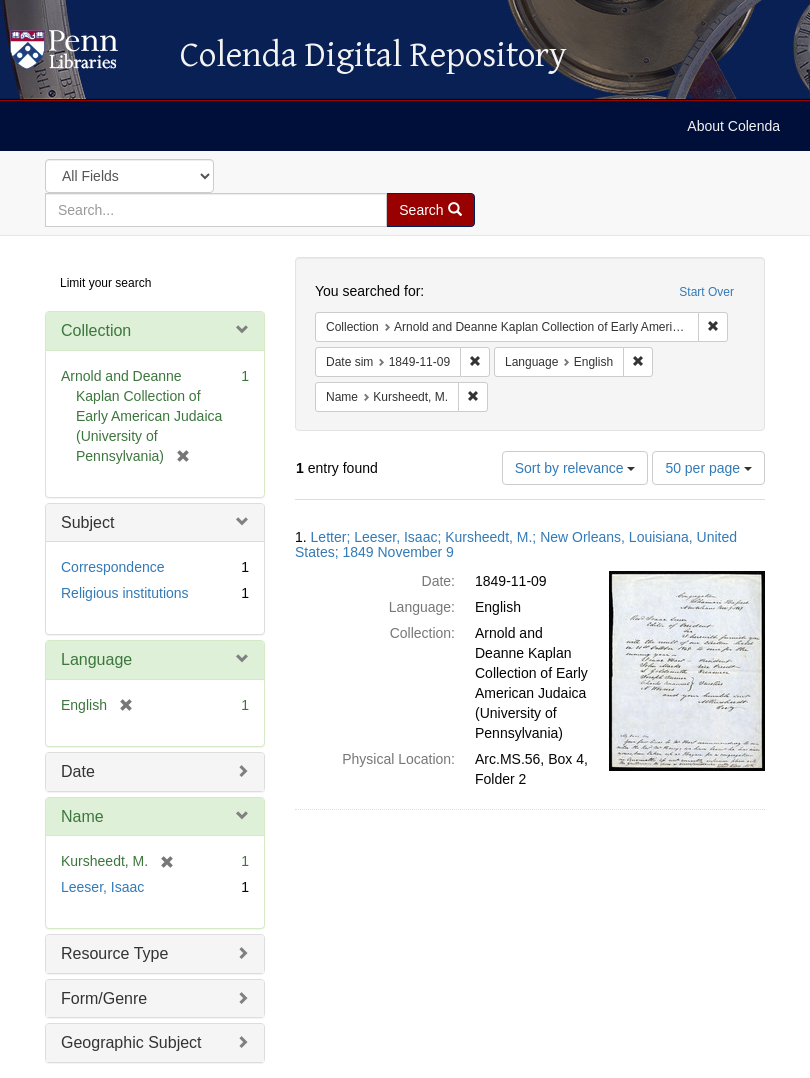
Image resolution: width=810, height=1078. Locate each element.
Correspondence (113, 567)
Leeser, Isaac (102, 887)
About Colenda (733, 126)
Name (82, 816)
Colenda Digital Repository (85, 55)
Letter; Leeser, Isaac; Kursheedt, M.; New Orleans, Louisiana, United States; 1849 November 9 (516, 544)
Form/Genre (104, 998)
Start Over (706, 292)
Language (96, 659)
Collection (96, 330)
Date (78, 771)
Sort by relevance (575, 468)
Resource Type (114, 953)
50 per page (708, 468)
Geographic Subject (131, 1042)
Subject (87, 522)
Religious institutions (125, 593)
